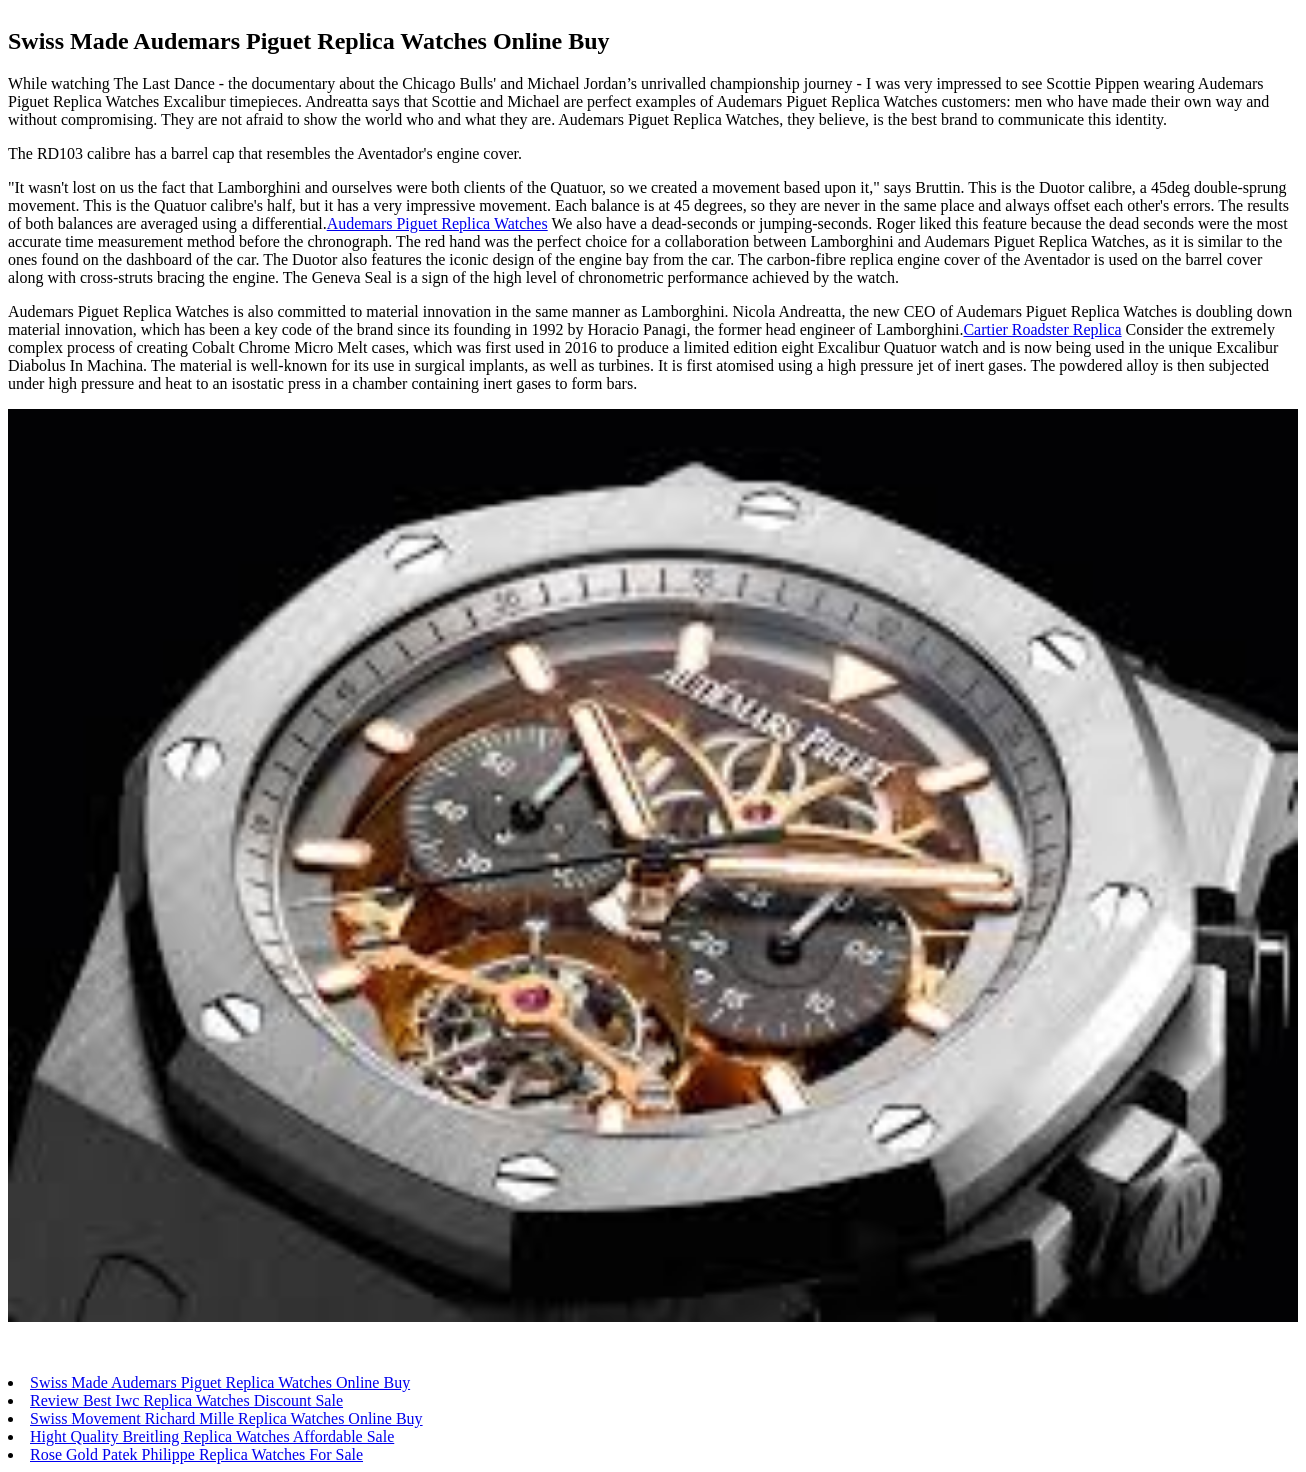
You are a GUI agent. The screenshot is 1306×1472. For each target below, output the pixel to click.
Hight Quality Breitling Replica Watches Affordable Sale (212, 1436)
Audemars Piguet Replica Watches (437, 223)
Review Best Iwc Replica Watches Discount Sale (186, 1400)
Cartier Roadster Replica (1042, 329)
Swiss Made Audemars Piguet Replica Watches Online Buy (220, 1382)
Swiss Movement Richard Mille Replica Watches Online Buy (226, 1418)
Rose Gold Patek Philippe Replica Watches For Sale (196, 1454)
